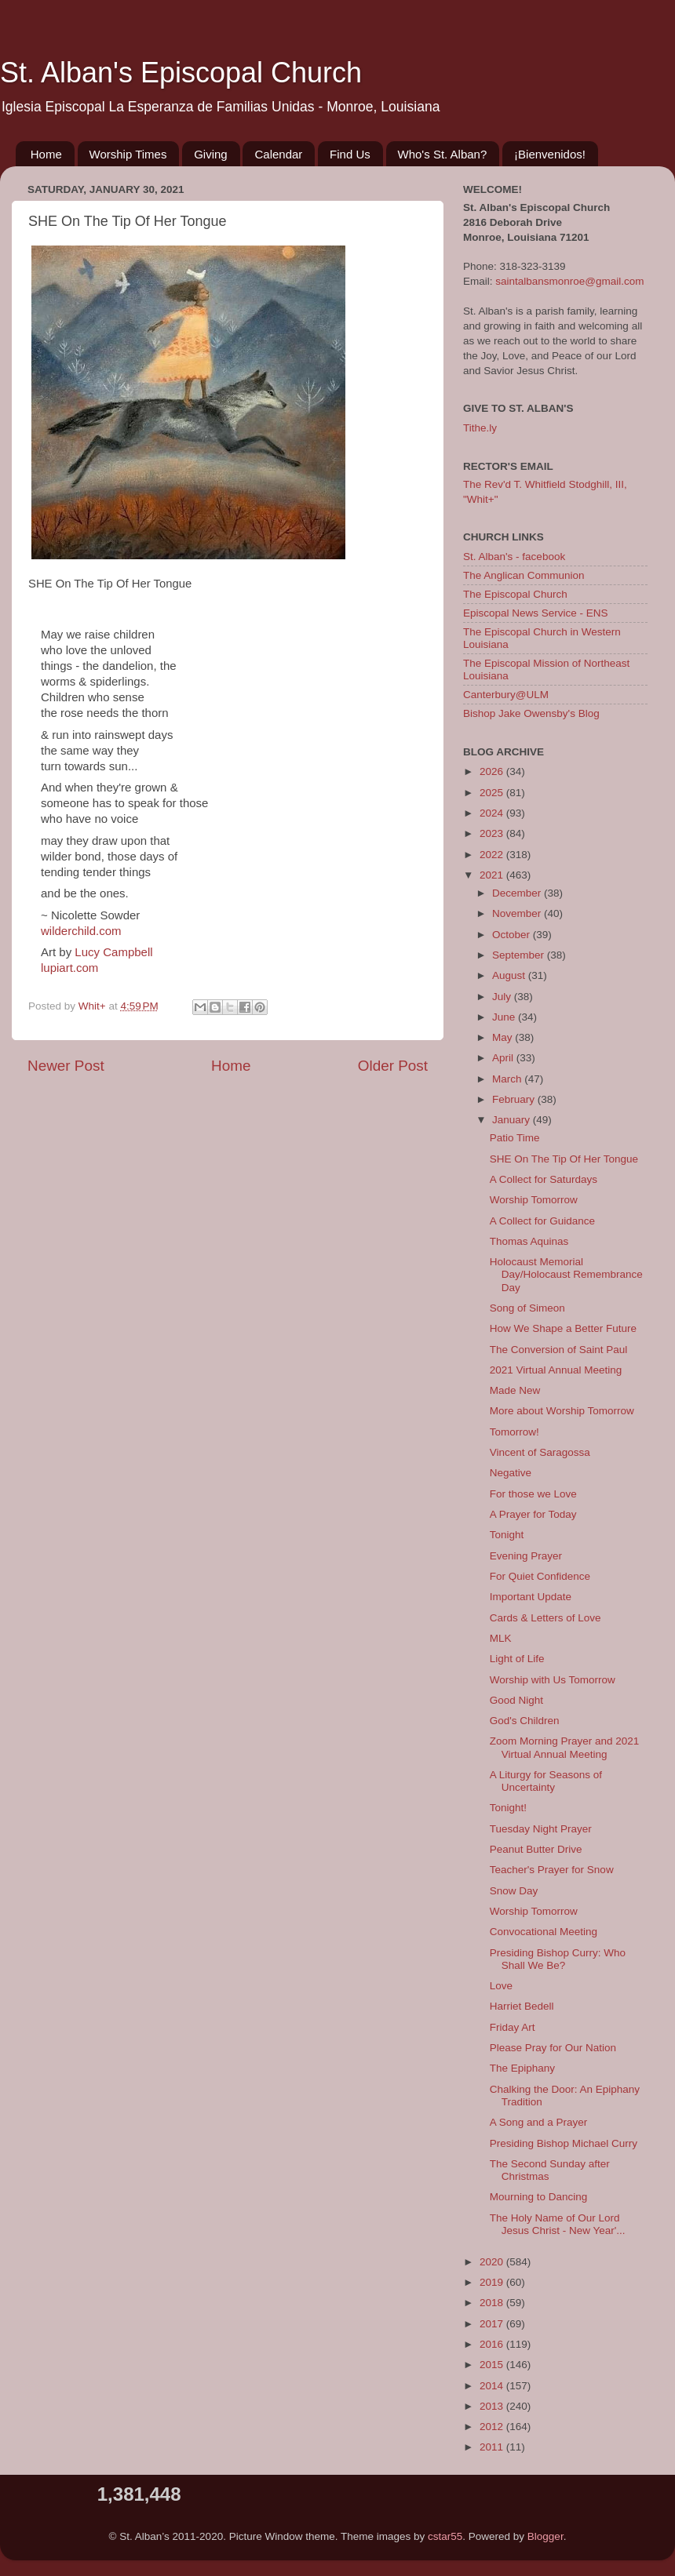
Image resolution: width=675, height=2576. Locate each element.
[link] (113, 952)
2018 (493, 2303)
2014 (493, 2386)
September (519, 955)
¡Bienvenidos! (550, 154)
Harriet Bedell (522, 2006)
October (512, 935)
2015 (493, 2364)
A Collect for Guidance (542, 1221)
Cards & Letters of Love (545, 1618)
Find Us (350, 154)
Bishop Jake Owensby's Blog (531, 713)
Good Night (516, 1700)
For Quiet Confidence (540, 1576)
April (504, 1058)
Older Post (393, 1065)
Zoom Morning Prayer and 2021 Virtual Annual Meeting (565, 1747)
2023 (493, 833)
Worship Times (128, 154)
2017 (493, 2324)
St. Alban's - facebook (514, 556)
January (512, 1120)
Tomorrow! (514, 1432)
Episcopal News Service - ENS (535, 613)
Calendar (278, 154)
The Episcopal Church (515, 594)
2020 (493, 2262)
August (510, 975)
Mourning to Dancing (539, 2197)
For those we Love (533, 1494)
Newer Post (65, 1065)
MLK (501, 1638)
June (505, 1017)
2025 (493, 793)
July (503, 996)
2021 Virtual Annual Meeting (556, 1370)
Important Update (530, 1597)
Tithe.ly (480, 428)
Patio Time (515, 1138)
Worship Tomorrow (534, 1200)
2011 (493, 2447)
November (518, 913)
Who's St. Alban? (442, 154)
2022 (493, 854)
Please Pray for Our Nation (553, 2048)
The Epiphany (522, 2068)
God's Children (525, 1720)
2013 (493, 2406)
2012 (493, 2426)
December (518, 893)
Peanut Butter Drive (536, 1849)
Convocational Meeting (543, 1931)
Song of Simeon (527, 1308)
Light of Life (517, 1659)
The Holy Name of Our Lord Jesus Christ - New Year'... (558, 2224)
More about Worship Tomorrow (562, 1411)
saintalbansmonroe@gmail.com (569, 281)
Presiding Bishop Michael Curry (563, 2143)
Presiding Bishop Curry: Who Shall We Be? (558, 1959)
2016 (493, 2344)
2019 (493, 2282)
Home (46, 154)
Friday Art (512, 2027)
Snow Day (514, 1891)
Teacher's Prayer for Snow (552, 1870)
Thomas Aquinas (529, 1241)
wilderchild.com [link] (81, 930)
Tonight (507, 1535)
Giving (211, 154)
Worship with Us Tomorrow (552, 1680)
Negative (510, 1473)
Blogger (545, 2536)
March (508, 1079)
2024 (493, 813)
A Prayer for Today (533, 1514)
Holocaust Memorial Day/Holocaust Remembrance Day (566, 1274)
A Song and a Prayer (539, 2122)
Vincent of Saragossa (540, 1452)
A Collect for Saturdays (543, 1179)
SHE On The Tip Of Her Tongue (564, 1159)
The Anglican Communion (524, 575)
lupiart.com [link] (69, 967)
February (515, 1099)
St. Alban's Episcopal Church (181, 72)
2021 (493, 875)
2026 (493, 771)
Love (501, 1986)
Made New (515, 1390)
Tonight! (508, 1808)
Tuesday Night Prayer (541, 1829)
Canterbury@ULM (506, 694)
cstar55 (445, 2536)
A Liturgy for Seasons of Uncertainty (546, 1781)
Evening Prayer (526, 1556)
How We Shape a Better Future (563, 1328)
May (503, 1037)
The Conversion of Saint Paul (559, 1349)
